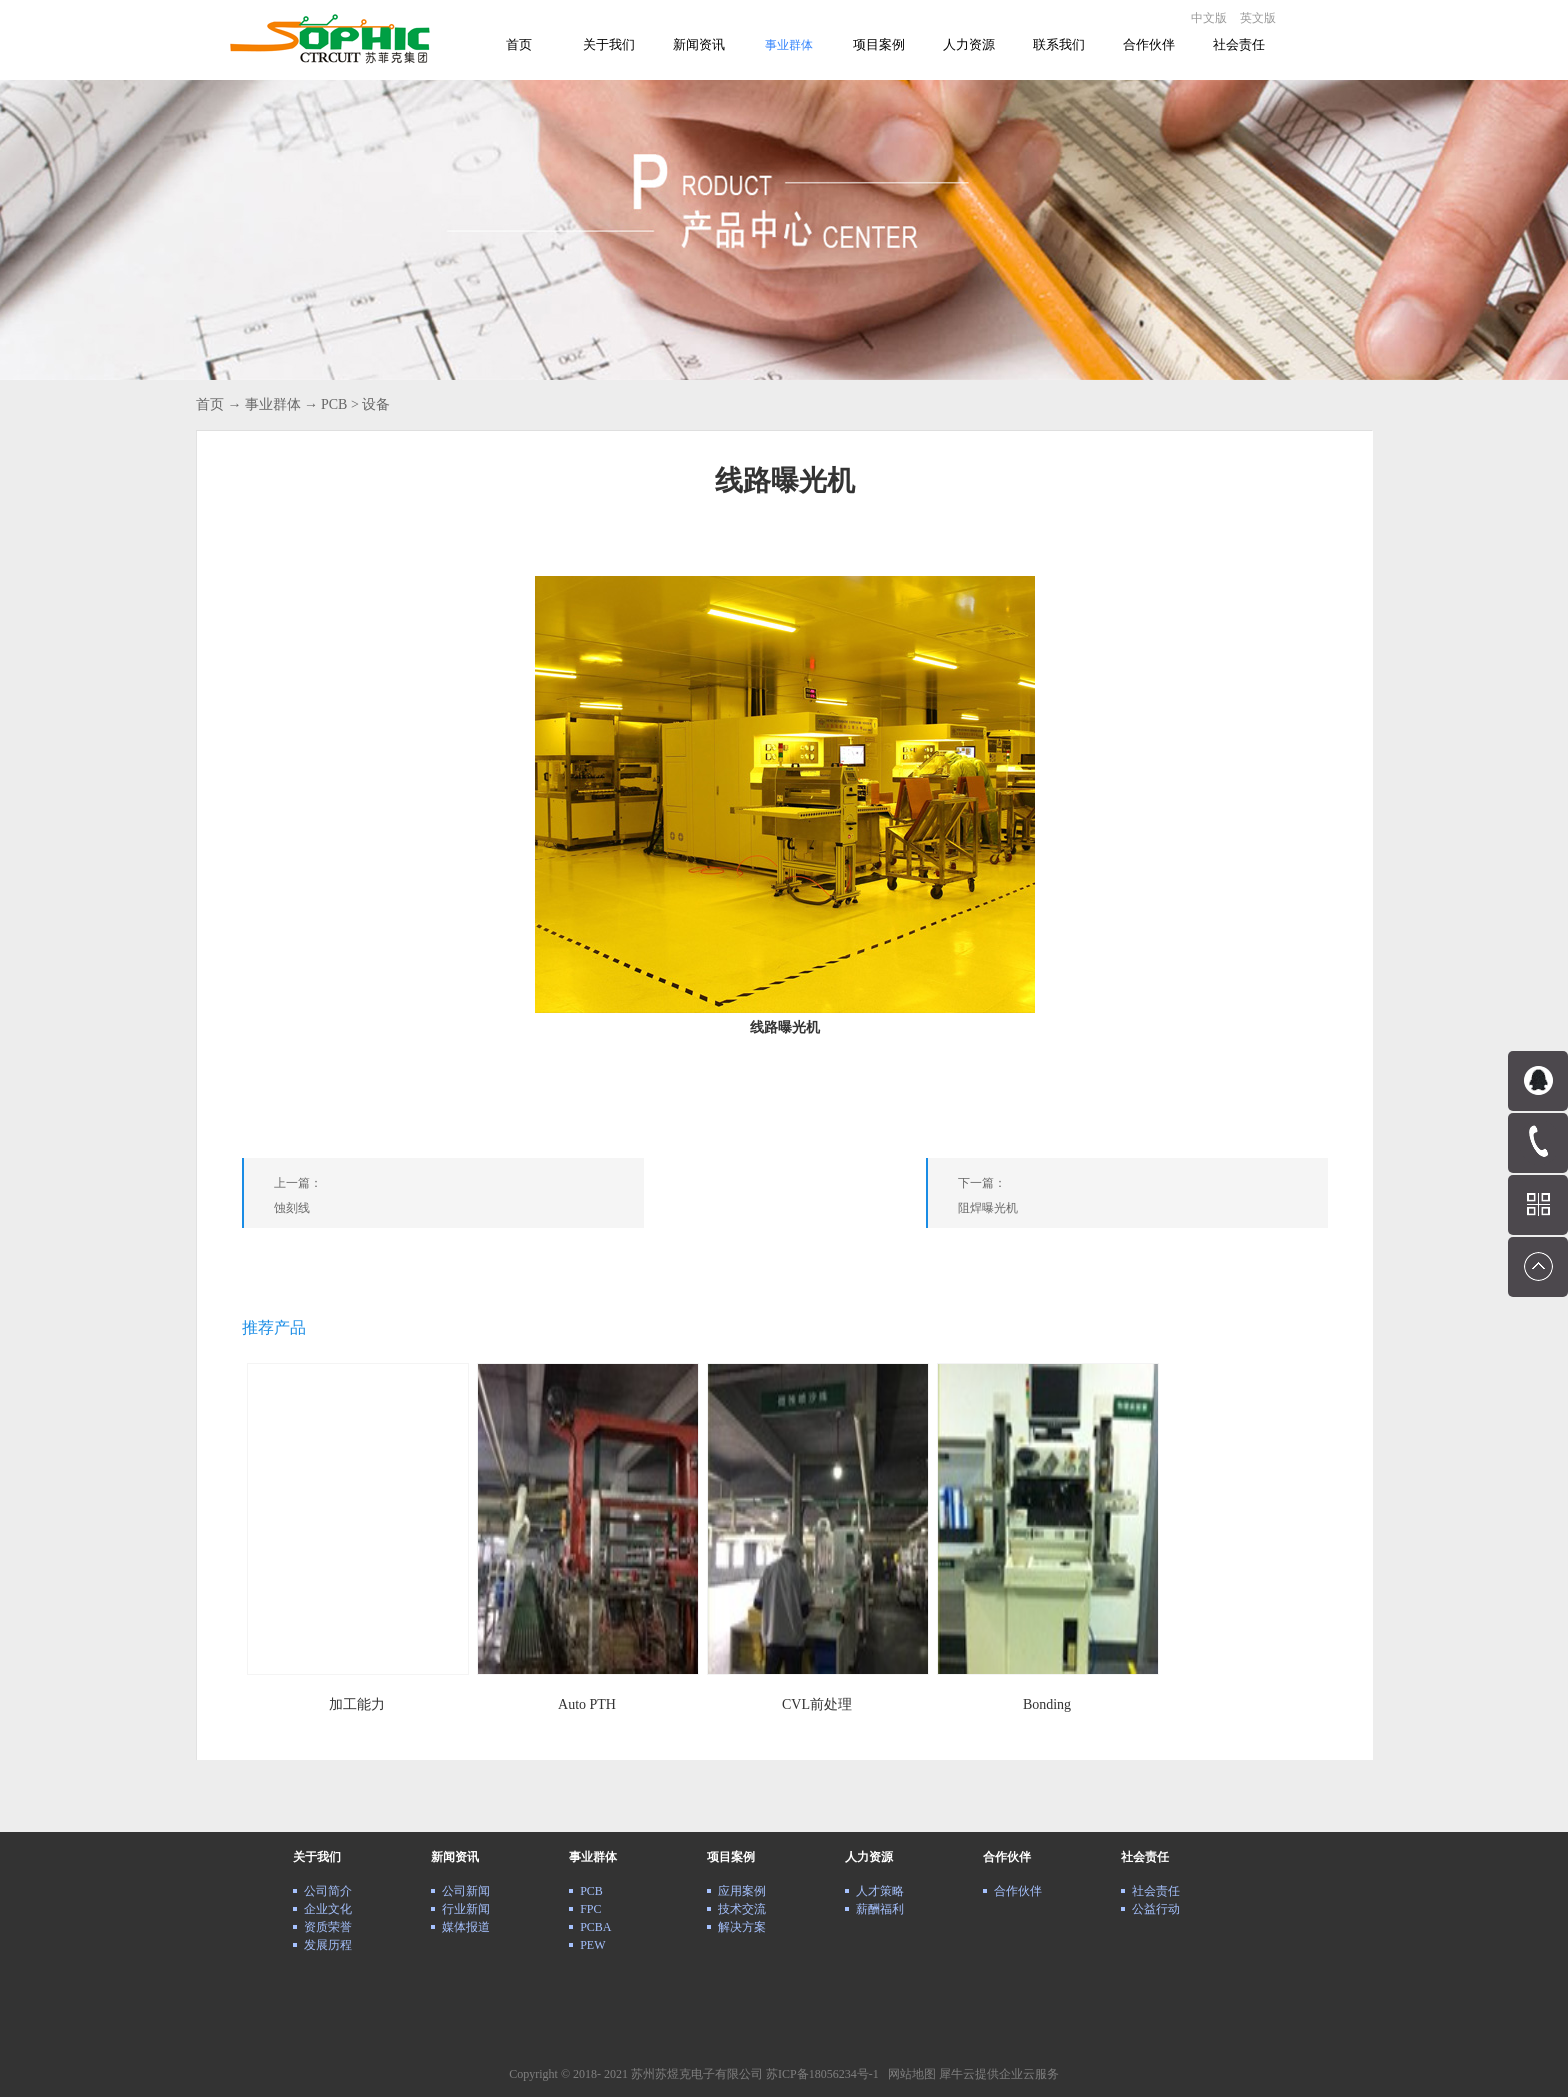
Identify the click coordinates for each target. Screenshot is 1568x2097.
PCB (334, 404)
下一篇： (1143, 1199)
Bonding (1047, 1704)
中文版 (1209, 18)
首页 (519, 44)
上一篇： (459, 1199)
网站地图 (909, 2074)
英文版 (1258, 18)
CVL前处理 (817, 1704)
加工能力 (357, 1704)
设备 (376, 404)
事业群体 (273, 404)
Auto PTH (587, 1704)
